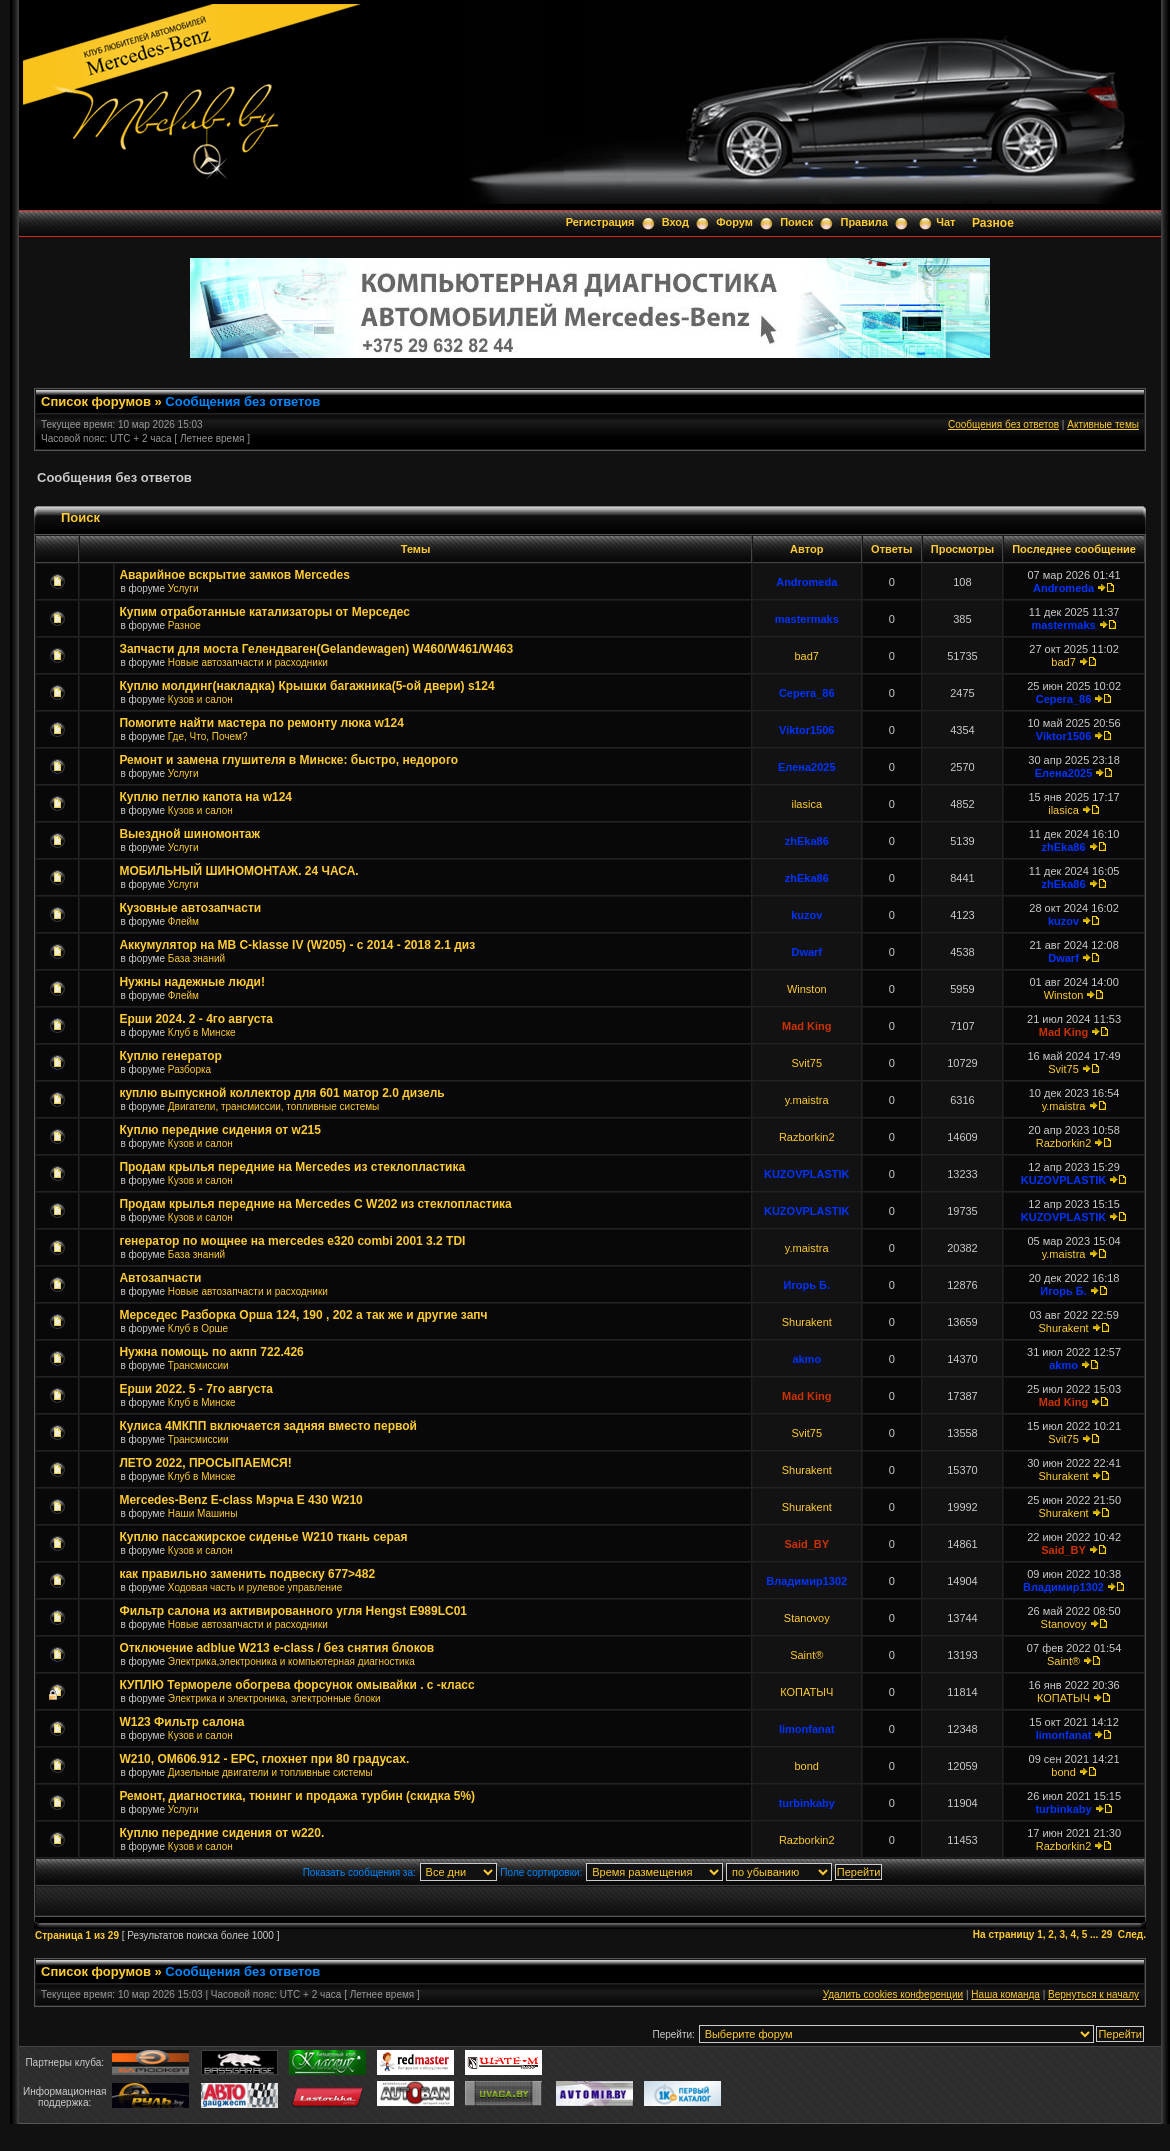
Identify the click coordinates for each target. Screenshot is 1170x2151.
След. (1132, 1934)
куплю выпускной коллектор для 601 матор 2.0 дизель (281, 1093)
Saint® (806, 1655)
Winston (807, 989)
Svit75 (806, 1063)
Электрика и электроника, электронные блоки (274, 1698)
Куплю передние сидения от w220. (221, 1833)
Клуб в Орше (198, 1328)
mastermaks (807, 619)
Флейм (183, 921)
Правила (863, 222)
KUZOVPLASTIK (807, 1174)
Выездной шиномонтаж (189, 834)
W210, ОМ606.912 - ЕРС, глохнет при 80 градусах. (264, 1759)
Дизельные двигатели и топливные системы (270, 1772)
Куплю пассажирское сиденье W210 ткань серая (263, 1537)
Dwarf (806, 952)
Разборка (189, 1069)
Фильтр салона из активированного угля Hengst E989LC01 (293, 1611)
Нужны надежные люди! (192, 982)
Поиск (796, 222)
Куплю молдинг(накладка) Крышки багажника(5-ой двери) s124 (306, 686)
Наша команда (1005, 1994)
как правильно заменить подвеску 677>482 (247, 1574)
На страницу (1004, 1934)
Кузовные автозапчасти (190, 908)
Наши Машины (203, 1513)
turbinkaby (807, 1803)
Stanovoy (807, 1618)
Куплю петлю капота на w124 (205, 797)
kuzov (806, 915)
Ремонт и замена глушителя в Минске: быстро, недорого (288, 760)
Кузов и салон (200, 699)
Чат (945, 222)
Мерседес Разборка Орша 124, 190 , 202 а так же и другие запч (303, 1315)
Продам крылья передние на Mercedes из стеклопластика (292, 1167)
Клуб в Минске (202, 1032)
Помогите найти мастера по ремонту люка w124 (261, 723)
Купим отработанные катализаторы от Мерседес (264, 612)
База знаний (196, 958)
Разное (993, 223)
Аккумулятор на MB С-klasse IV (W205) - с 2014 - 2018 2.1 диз (297, 945)
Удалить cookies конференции (893, 1994)
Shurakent (807, 1322)
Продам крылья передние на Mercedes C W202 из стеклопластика (315, 1204)
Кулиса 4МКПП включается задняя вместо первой (268, 1426)
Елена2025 (807, 767)
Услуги (183, 588)
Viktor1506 (806, 730)
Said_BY (806, 1544)
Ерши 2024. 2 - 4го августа (196, 1019)
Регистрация (600, 222)
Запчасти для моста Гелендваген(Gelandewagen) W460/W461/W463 (316, 649)
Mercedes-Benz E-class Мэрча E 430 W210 (240, 1500)
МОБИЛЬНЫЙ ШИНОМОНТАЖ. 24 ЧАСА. (238, 871)
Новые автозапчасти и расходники (248, 662)
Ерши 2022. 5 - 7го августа (196, 1389)
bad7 (807, 656)
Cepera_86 (807, 693)
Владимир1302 (806, 1581)
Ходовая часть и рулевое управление (255, 1587)
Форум (734, 222)
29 (1106, 1934)
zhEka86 (807, 841)
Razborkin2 (807, 1137)
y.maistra (807, 1100)
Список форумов (96, 401)
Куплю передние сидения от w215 (220, 1130)
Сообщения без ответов (242, 401)
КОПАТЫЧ (806, 1692)
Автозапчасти (160, 1278)
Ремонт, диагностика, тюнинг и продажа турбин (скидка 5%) (297, 1796)
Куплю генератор (170, 1056)
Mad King (807, 1026)
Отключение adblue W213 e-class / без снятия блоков (276, 1648)
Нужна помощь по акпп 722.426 (211, 1352)
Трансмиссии (198, 1365)
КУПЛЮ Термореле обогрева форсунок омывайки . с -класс (296, 1685)
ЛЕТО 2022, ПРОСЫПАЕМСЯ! (205, 1463)
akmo (806, 1359)
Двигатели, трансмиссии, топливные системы (273, 1106)
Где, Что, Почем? (208, 736)
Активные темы (1103, 424)
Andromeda (806, 582)
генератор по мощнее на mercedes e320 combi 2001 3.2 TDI (292, 1241)
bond (807, 1766)
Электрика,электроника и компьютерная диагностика (291, 1661)
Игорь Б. (806, 1285)
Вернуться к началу (1093, 1994)
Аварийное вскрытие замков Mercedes (234, 575)
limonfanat (807, 1729)
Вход (675, 222)
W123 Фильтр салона (181, 1722)
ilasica (806, 804)
